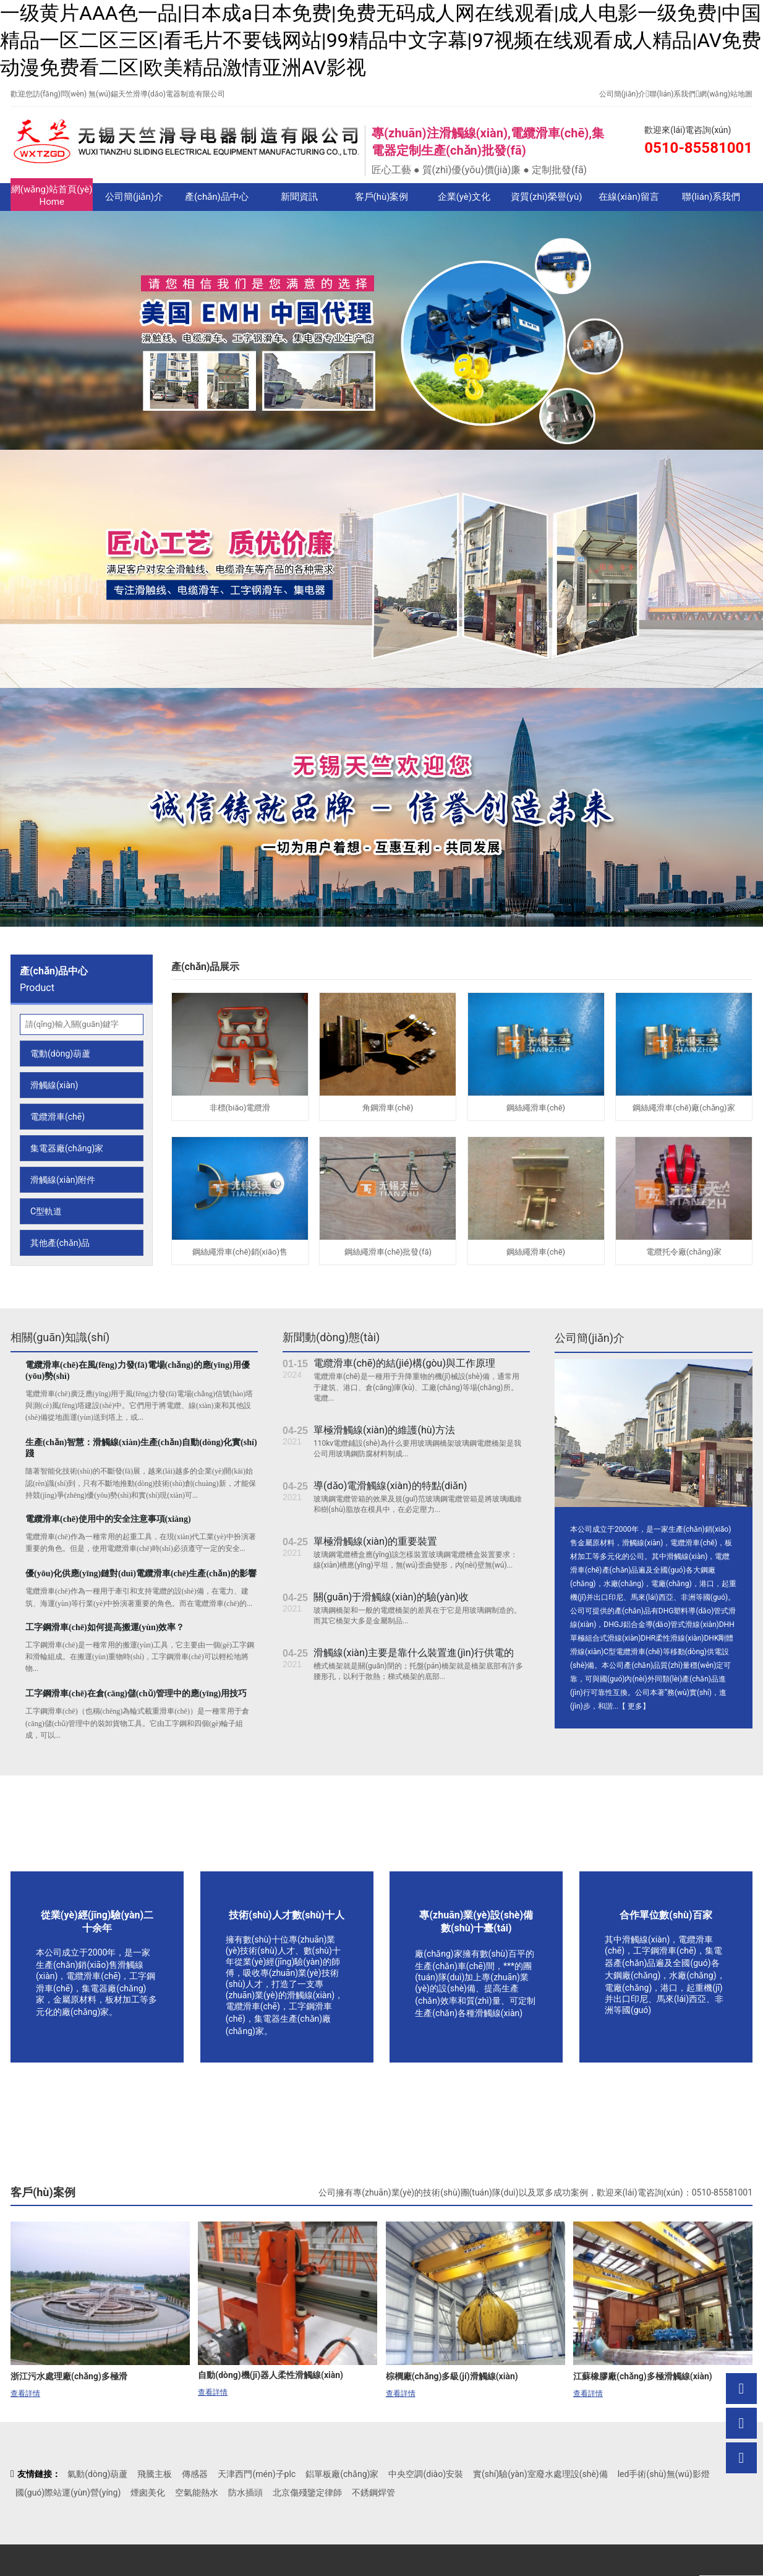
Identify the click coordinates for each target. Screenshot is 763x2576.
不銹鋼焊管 (373, 2492)
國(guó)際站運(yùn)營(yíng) (68, 2492)
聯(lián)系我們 (672, 94)
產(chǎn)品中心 (217, 196)
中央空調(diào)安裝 (425, 2474)
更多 (635, 1706)
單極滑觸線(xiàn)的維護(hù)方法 (384, 1430)
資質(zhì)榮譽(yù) (546, 196)
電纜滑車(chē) (57, 1117)
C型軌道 (46, 1211)
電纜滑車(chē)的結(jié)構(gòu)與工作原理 (404, 1363)
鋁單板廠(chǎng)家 (341, 2474)
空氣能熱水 (196, 2492)
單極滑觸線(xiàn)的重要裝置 (375, 1541)
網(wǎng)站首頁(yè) (52, 196)
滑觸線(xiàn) (54, 1085)
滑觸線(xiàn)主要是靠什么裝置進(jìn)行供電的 (413, 1653)
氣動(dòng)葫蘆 (97, 2474)
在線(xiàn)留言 (629, 196)
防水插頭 (245, 2492)
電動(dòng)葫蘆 (60, 1053)
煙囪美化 (147, 2492)
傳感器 (195, 2474)
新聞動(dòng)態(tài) (331, 1337)
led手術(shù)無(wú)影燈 (664, 2474)
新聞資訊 (299, 196)
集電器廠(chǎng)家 (66, 1148)
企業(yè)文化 (464, 196)
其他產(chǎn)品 (60, 1243)
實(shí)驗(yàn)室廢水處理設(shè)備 (540, 2474)
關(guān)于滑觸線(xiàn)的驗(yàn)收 (391, 1597)
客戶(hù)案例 (382, 196)
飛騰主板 (154, 2474)
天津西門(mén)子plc (257, 2474)
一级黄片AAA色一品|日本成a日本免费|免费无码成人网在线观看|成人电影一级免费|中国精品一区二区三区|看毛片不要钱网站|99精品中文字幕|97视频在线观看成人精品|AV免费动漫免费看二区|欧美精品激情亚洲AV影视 (380, 40)
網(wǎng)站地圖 (725, 94)
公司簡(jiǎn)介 (622, 94)
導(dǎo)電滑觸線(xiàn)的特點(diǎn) (390, 1486)
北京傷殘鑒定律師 (307, 2492)
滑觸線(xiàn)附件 (62, 1180)
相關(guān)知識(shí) (60, 1337)
